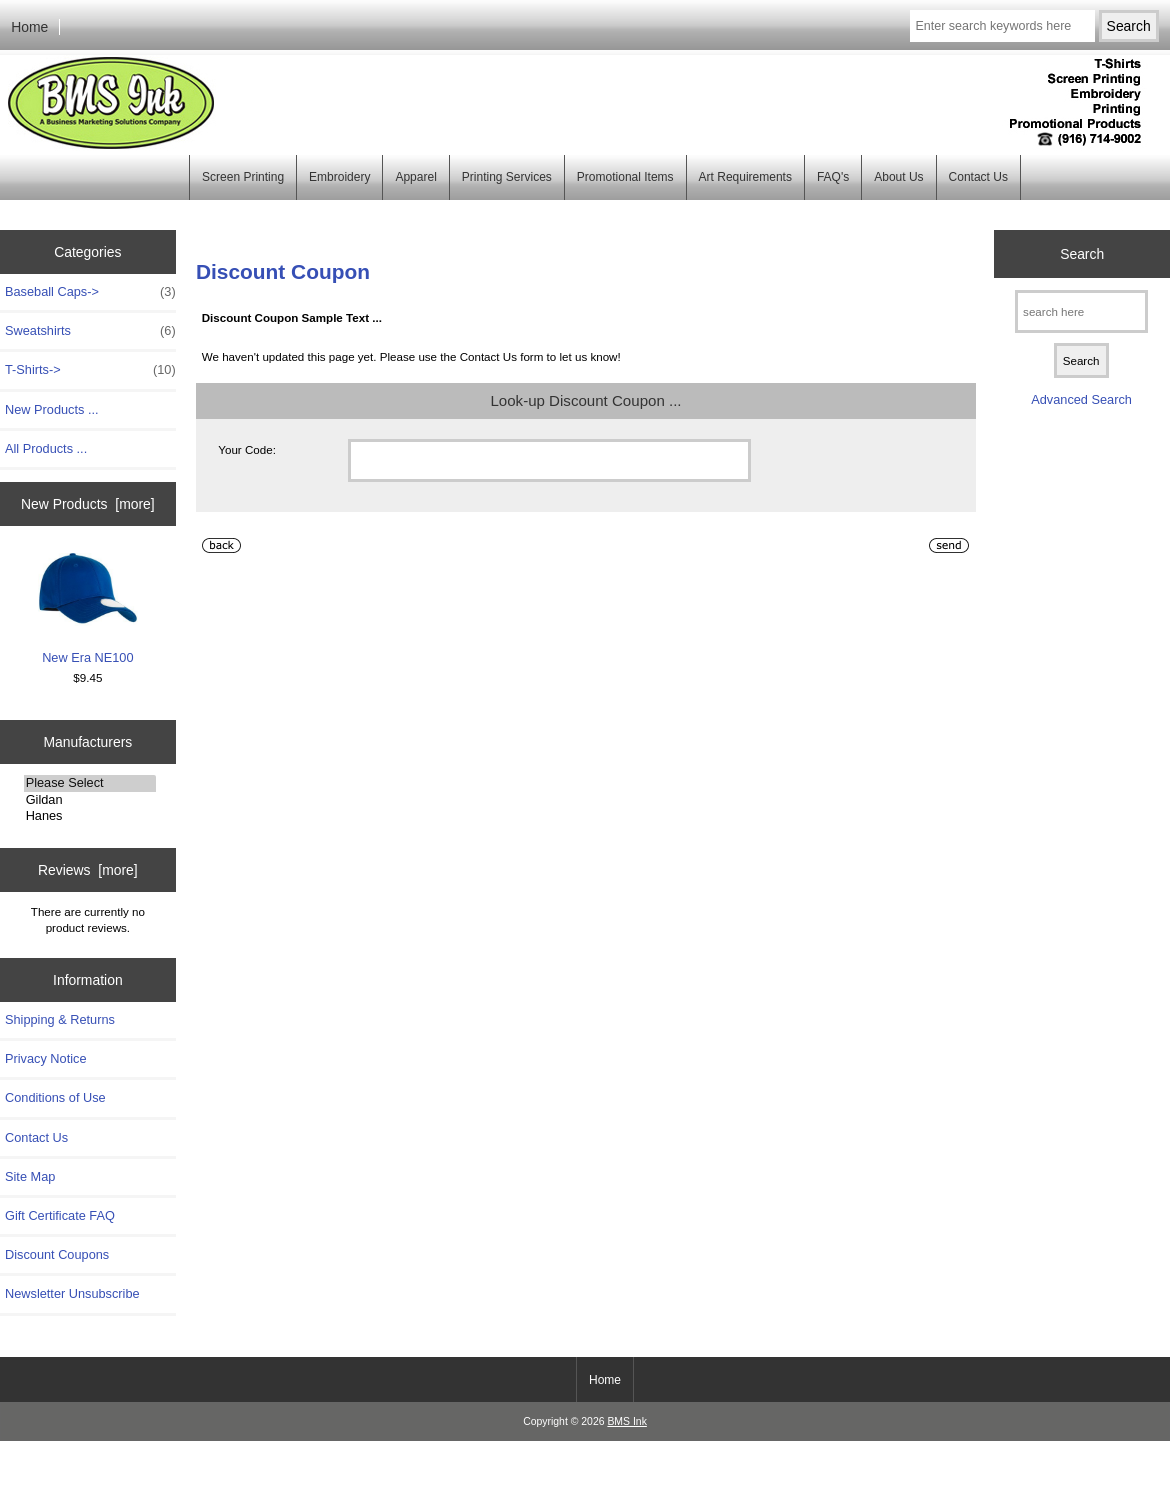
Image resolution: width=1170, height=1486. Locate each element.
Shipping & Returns (60, 1019)
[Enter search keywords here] (1002, 26)
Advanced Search (1081, 399)
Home (29, 27)
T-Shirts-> (90, 370)
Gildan (90, 800)
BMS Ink (626, 1421)
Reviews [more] (88, 870)
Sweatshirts (90, 331)
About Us (898, 177)
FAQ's (833, 177)
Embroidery (339, 177)
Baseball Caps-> (90, 292)
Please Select (90, 783)
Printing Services (507, 177)
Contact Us (978, 177)
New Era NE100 (88, 609)
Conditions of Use (55, 1097)
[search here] (1081, 311)
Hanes (90, 816)
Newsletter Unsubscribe (72, 1293)
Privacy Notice (45, 1058)
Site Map (30, 1176)
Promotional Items (625, 177)
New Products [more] (88, 504)
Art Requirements (745, 177)
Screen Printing (243, 177)
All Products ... (46, 448)
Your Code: (247, 449)
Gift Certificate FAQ (60, 1215)
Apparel (415, 177)
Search (1082, 254)
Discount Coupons (57, 1254)
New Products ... (52, 409)
